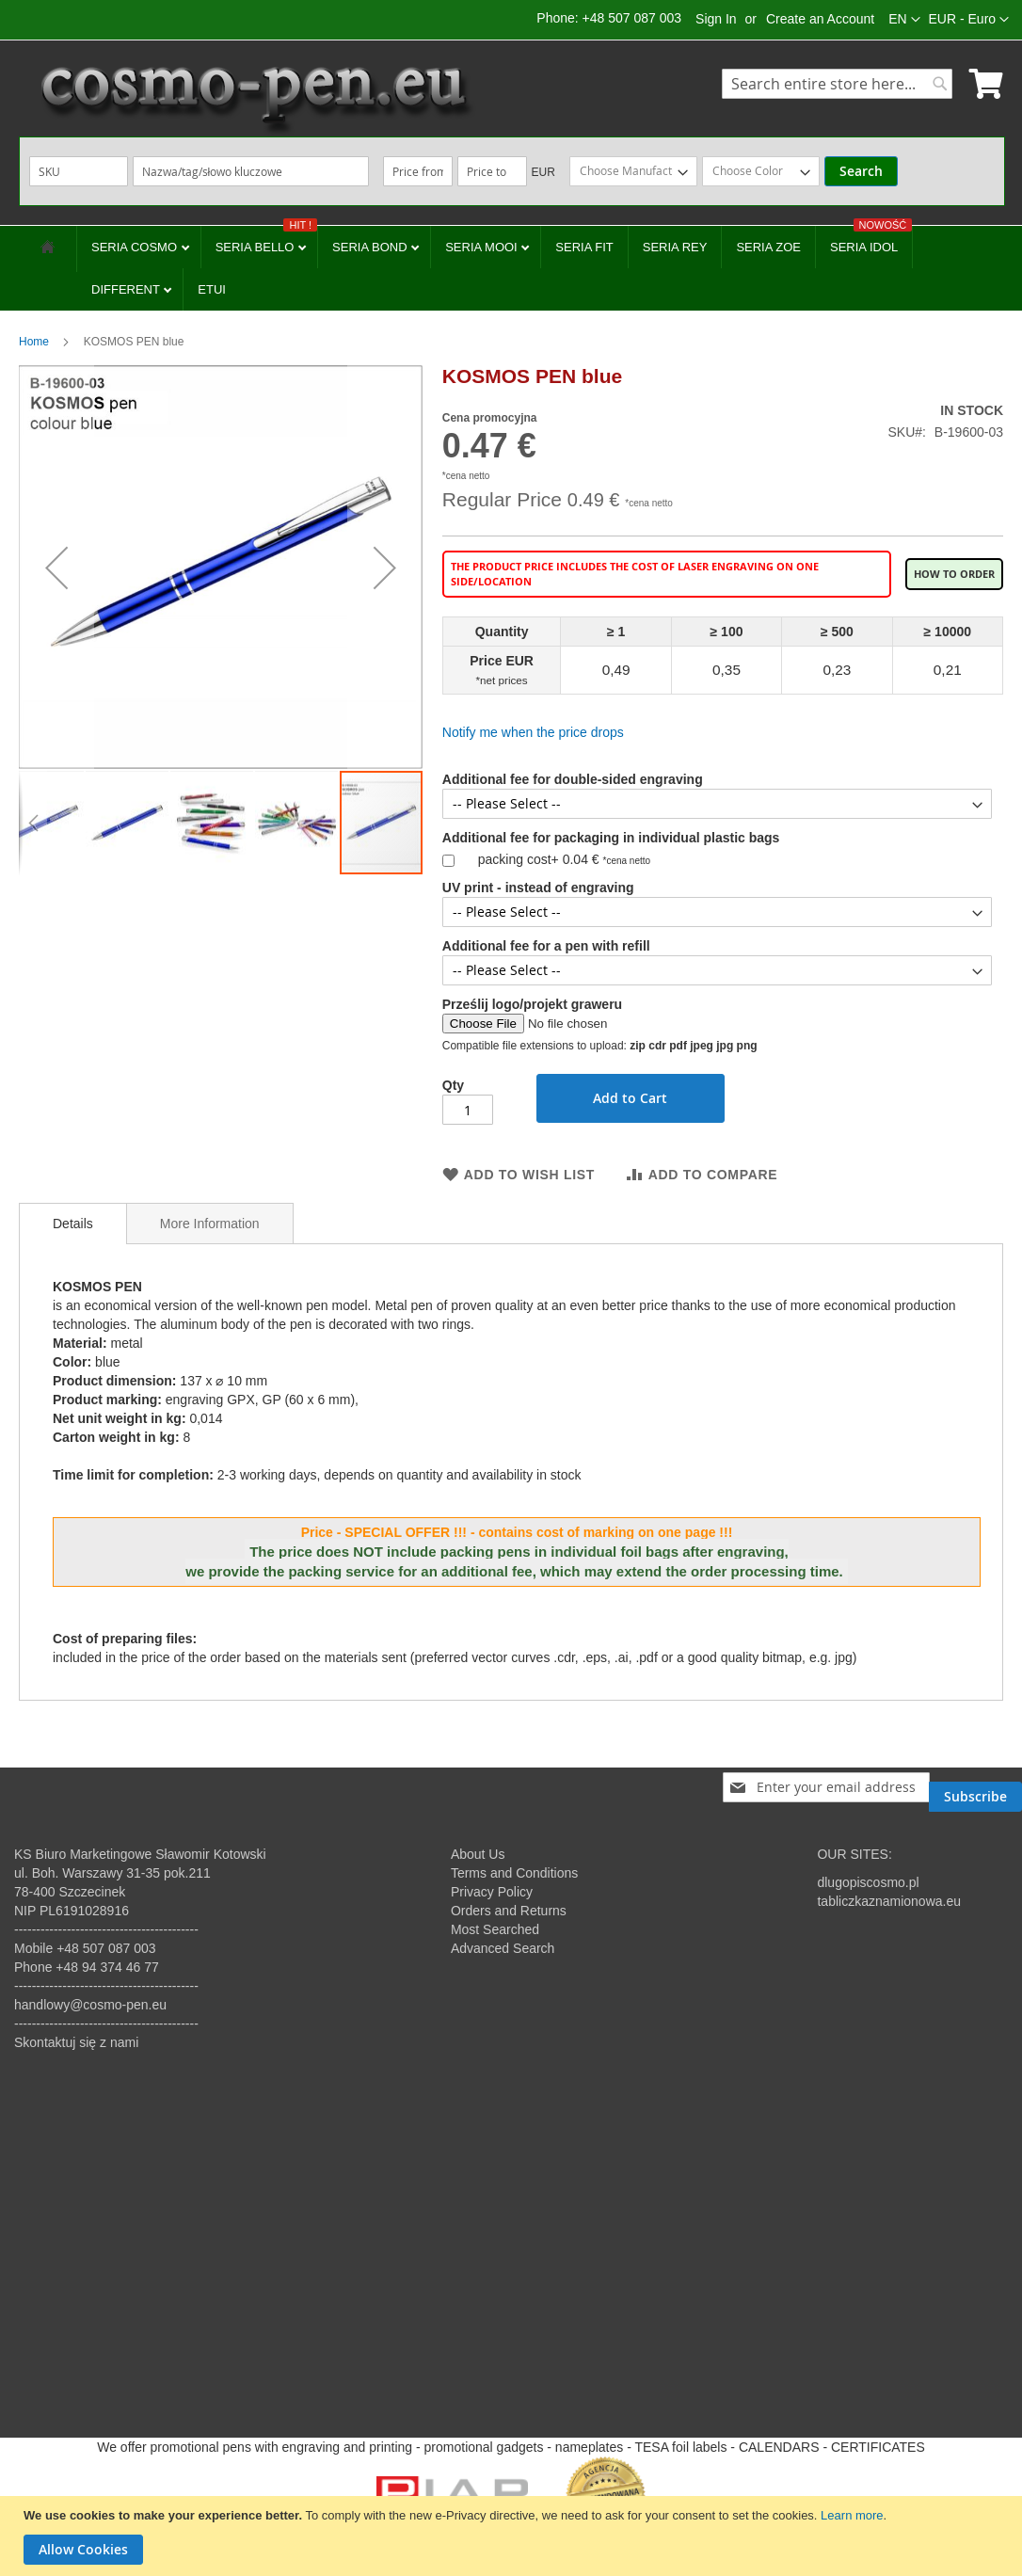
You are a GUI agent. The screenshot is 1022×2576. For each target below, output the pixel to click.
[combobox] (837, 84)
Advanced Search (503, 1948)
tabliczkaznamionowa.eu (889, 1901)
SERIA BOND (371, 247)
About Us (478, 1854)
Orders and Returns (509, 1910)
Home (34, 341)
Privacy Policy (492, 1891)
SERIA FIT (584, 247)
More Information (210, 1223)
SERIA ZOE (768, 247)
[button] (969, 19)
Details (73, 1223)
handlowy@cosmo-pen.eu (90, 2004)
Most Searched (495, 1929)
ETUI (212, 289)
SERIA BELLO (266, 240)
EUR (543, 172)
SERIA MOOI (482, 247)
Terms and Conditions (514, 1872)
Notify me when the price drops (533, 732)
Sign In (716, 18)
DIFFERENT (127, 289)
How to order (954, 574)
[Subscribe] (975, 1787)
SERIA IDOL (871, 240)
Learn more (852, 2515)
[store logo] (254, 98)
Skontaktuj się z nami (76, 2042)
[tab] (73, 1223)
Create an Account (820, 18)
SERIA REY (675, 247)
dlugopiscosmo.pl (867, 1882)
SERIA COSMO (136, 247)
